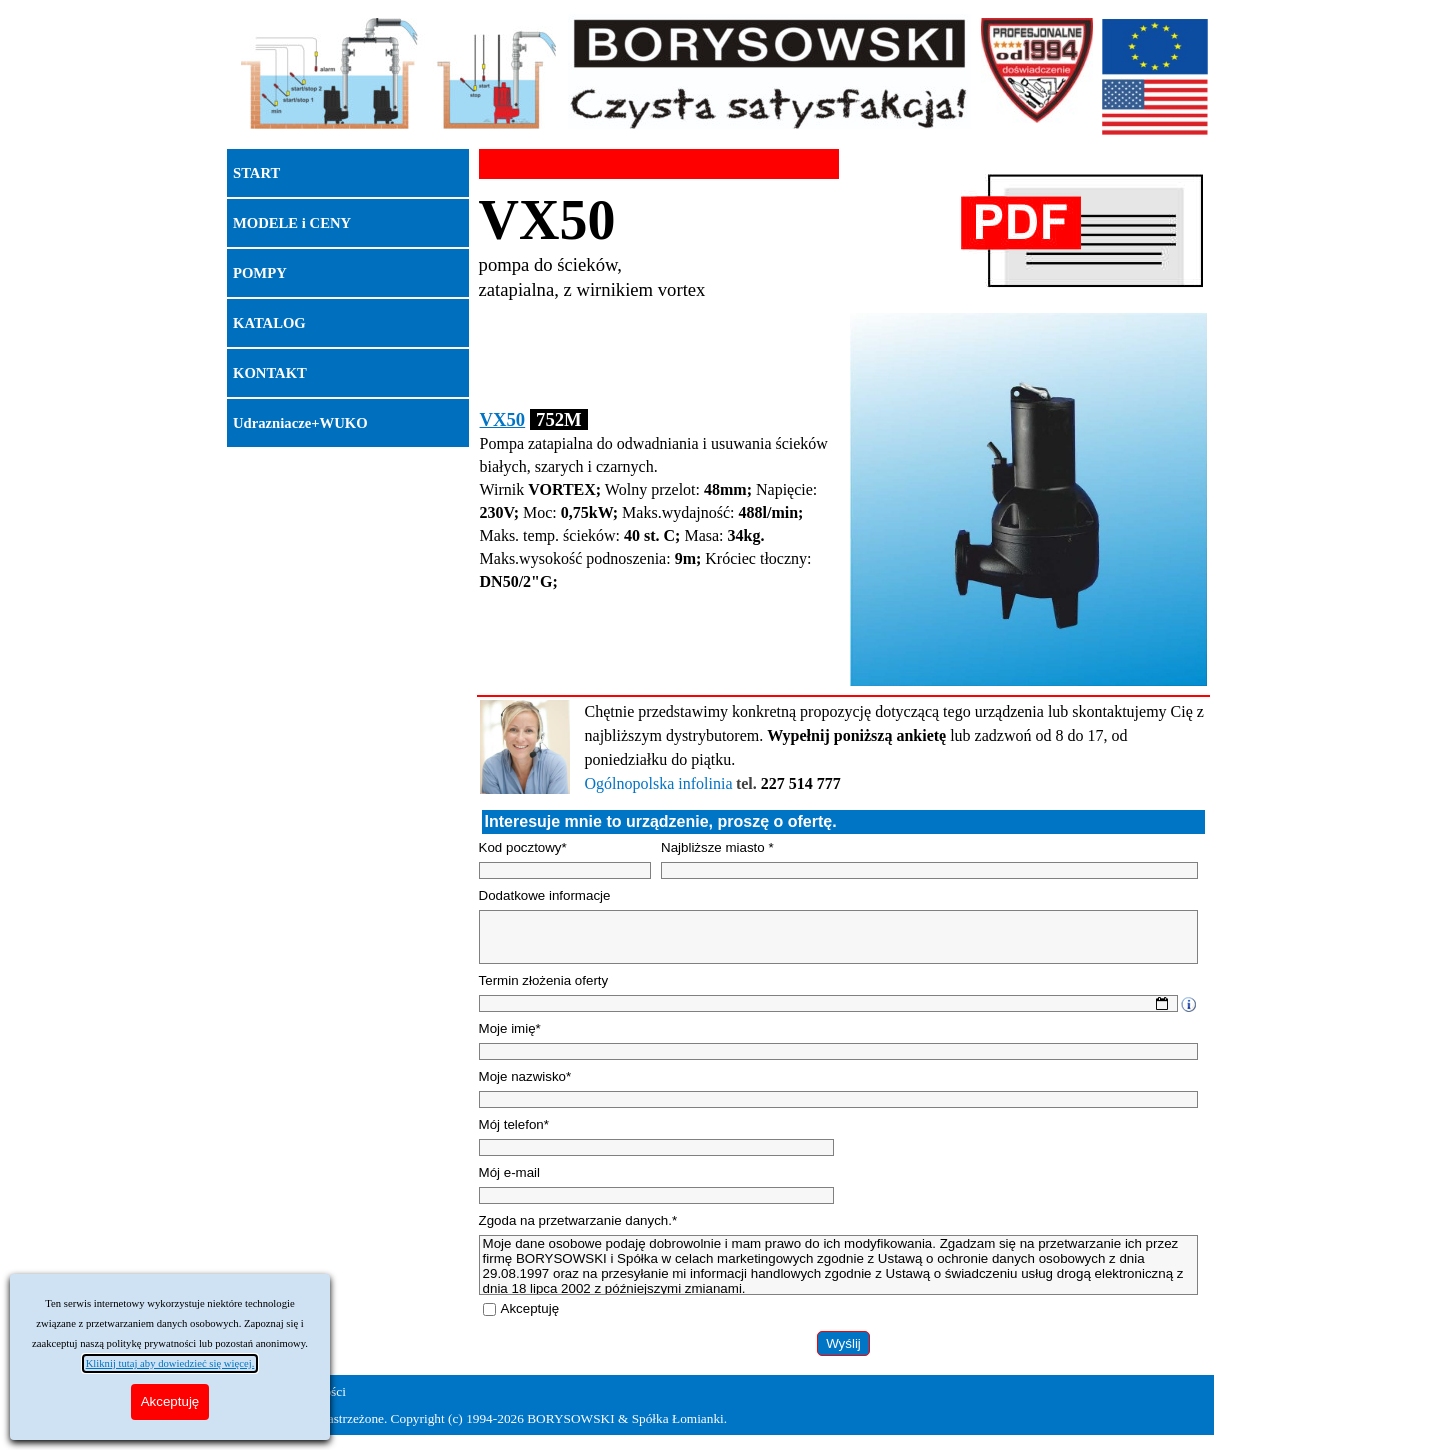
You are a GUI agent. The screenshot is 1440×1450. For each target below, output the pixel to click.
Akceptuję (530, 1308)
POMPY (260, 273)
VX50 (503, 419)
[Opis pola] (1188, 1004)
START (256, 173)
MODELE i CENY (292, 223)
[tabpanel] (659, 245)
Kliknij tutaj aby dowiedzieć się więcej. (170, 1363)
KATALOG (269, 323)
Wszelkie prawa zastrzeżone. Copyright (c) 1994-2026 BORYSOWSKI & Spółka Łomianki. (480, 1418)
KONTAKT (270, 373)
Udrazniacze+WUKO (300, 423)
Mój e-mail (509, 1172)
